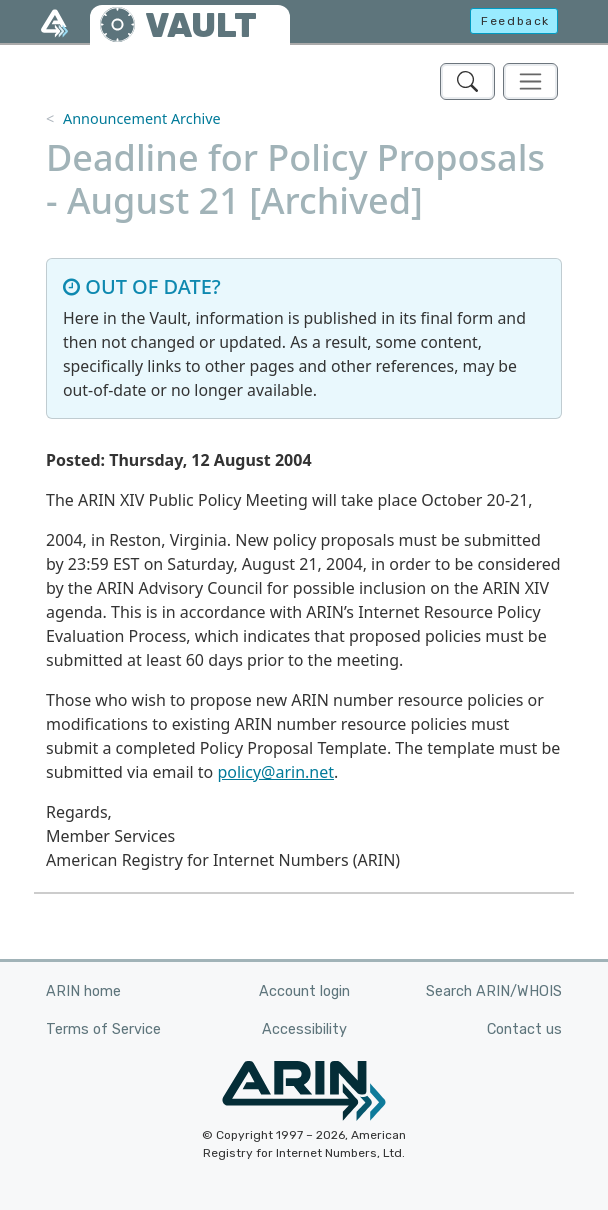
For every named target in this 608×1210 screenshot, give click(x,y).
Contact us (524, 1029)
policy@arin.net (275, 772)
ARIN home (83, 991)
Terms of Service (103, 1029)
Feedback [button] (515, 21)
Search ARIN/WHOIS (494, 991)
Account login (304, 991)
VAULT (201, 25)
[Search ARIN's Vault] (467, 81)
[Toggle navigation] (530, 81)
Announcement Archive (142, 118)
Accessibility (304, 1029)
